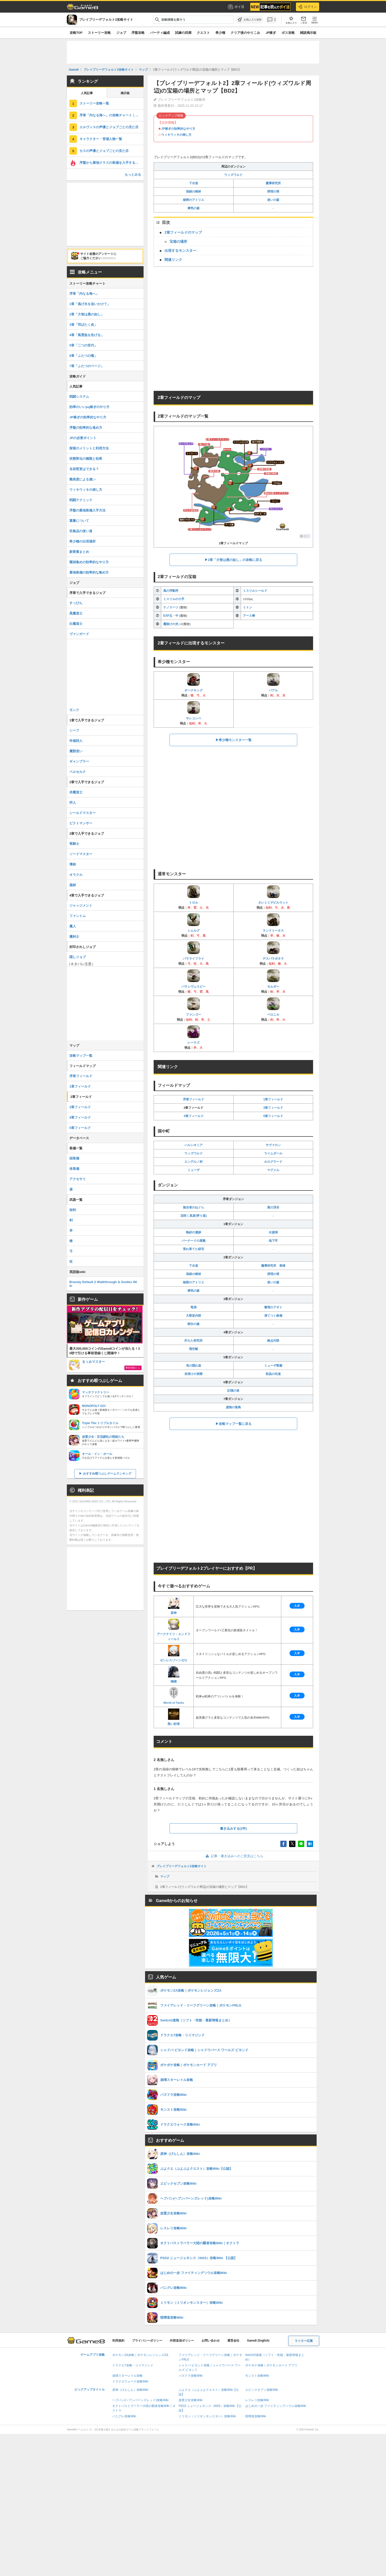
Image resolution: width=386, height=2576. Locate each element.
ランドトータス (273, 922)
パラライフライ (193, 950)
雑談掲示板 (308, 33)
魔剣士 (74, 936)
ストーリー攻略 (99, 33)
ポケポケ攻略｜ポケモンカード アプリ (271, 2365)
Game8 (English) (258, 2340)
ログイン (307, 7)
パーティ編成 (160, 33)
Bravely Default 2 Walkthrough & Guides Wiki (103, 1284)
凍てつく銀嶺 (273, 1315)
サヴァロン (273, 1145)
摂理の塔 (273, 191)
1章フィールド (273, 1099)
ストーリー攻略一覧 (94, 103)
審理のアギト (273, 1307)
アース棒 (249, 615)
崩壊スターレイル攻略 (127, 2375)
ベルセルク (77, 772)
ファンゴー (193, 1006)
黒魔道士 (75, 613)
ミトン (247, 607)
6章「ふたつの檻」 (83, 356)
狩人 (72, 802)
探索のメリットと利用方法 (89, 448)
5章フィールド (273, 1116)
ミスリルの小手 (173, 599)
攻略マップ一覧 (80, 1055)
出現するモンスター (180, 251)
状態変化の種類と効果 (85, 458)
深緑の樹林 (193, 191)
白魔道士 (75, 624)
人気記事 (87, 93)
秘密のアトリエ (193, 200)
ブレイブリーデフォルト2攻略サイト (181, 1866)
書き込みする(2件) (233, 1828)
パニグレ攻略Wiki (124, 2416)
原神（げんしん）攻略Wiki (130, 2390)
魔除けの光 (170, 624)
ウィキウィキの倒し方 (176, 135)
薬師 (72, 885)
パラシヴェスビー (193, 978)
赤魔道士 (75, 792)
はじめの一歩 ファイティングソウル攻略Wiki (275, 2406)
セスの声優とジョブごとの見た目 (104, 151)
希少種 (220, 33)
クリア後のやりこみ (245, 33)
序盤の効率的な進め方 (85, 427)
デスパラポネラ (273, 950)
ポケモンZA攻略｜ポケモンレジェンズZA (140, 2355)
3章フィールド (273, 1107)
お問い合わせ (211, 2340)
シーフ (74, 730)
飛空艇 (193, 1349)
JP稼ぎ (271, 33)
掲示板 (125, 93)
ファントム (77, 916)
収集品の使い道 (80, 531)
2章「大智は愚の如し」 (86, 314)
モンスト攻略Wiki (257, 2375)
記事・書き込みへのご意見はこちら (233, 1856)
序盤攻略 (138, 33)
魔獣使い (75, 751)
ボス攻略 (288, 33)
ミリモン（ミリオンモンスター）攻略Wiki (207, 2416)
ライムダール (273, 1153)
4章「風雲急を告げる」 (86, 335)
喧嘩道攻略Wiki (255, 2416)
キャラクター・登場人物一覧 (100, 139)
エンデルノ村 (193, 1161)
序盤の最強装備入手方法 (87, 510)
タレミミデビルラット (273, 894)
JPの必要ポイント (82, 438)
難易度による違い (82, 479)
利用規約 (118, 2340)
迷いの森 (273, 200)
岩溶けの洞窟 (193, 1374)
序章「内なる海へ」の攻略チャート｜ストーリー (111, 115)
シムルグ (193, 922)
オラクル (75, 875)
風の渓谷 (273, 1207)
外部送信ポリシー (182, 2340)
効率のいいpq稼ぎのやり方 (89, 407)
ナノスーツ (170, 607)
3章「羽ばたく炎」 (83, 325)
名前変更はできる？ (84, 469)
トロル (193, 894)
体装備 (74, 1169)
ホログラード (273, 1161)
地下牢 (273, 1240)
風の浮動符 (170, 590)
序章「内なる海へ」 (84, 293)
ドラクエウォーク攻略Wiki (130, 2381)
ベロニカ (273, 1006)
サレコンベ (193, 710)
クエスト (203, 33)
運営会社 (233, 2340)
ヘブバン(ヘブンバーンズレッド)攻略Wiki (140, 2400)
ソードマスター (80, 854)
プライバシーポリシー (147, 2340)
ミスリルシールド (255, 590)
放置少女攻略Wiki (191, 2400)
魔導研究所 (273, 183)
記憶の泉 (233, 1390)
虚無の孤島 (233, 1407)
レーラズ (193, 1034)
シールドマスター (82, 813)
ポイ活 (235, 7)
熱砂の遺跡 (193, 1232)
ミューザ (193, 1170)
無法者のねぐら (193, 1207)
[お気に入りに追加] (249, 20)
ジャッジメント (80, 905)
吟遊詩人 (75, 741)
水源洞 (273, 1232)
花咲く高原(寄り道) (193, 1215)
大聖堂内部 (193, 1315)
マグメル (273, 1170)
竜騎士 (74, 844)
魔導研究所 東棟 (273, 1265)
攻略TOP (76, 33)
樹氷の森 (193, 1324)
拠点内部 (273, 1340)
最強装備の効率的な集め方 (89, 572)
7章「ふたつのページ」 (86, 366)
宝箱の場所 (178, 241)
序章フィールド (193, 1099)
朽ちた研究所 (193, 1340)
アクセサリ (77, 1179)
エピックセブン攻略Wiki (261, 2390)
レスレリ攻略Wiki (257, 2400)
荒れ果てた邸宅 (193, 1249)
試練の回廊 (183, 33)
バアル (273, 682)
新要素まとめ (79, 552)
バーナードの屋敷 (193, 1240)
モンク (74, 710)
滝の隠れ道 (193, 1365)
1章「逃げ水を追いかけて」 (90, 304)
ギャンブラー (79, 761)
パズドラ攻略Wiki (191, 2375)
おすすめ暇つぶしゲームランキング (107, 1473)
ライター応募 (304, 2341)
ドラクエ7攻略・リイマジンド (132, 2365)
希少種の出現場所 (82, 541)
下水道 (193, 183)
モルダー (273, 978)
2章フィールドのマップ (183, 232)
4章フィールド (194, 1116)
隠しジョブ (77, 957)
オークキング (193, 682)
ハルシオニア (193, 1145)
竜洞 (193, 1307)
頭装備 (74, 1158)
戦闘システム (79, 396)
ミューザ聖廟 (273, 1365)
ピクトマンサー (80, 823)
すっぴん (75, 603)
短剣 (72, 1210)
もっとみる (133, 174)
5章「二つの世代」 (83, 345)
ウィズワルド (233, 175)
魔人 (72, 926)
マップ (164, 1876)
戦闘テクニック (80, 500)
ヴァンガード (79, 634)
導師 (72, 864)
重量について (79, 521)
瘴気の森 (193, 208)
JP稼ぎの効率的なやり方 (178, 128)
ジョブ (121, 33)
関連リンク (173, 260)
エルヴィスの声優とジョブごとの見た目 (109, 127)
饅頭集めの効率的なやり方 (89, 562)
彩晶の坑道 (273, 1374)
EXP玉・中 (170, 615)
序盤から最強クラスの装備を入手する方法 (110, 163)
